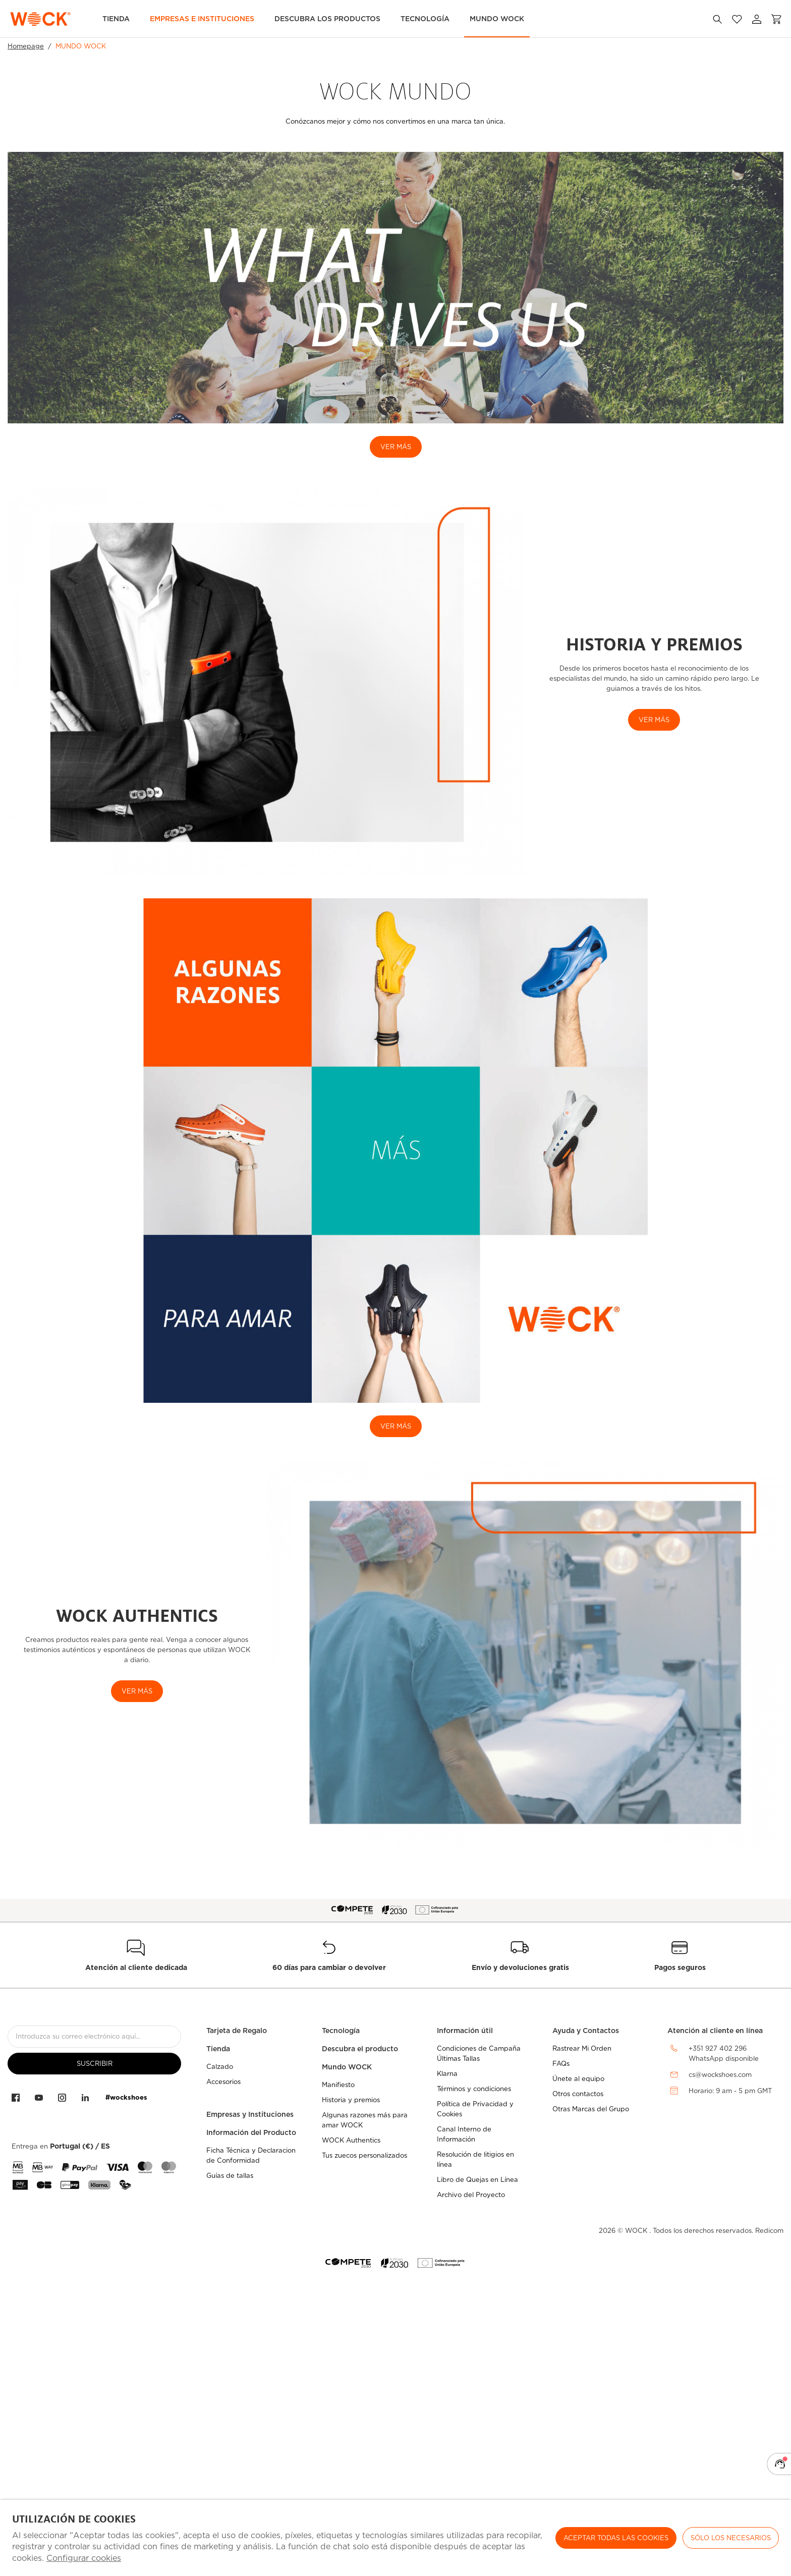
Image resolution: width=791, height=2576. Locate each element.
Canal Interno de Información (464, 2134)
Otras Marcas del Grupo (590, 2109)
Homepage (26, 46)
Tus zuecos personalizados (364, 2155)
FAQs (561, 2063)
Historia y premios (351, 2100)
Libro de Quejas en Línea (477, 2179)
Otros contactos (577, 2094)
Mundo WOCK (347, 2067)
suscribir (94, 2063)
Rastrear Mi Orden (581, 2048)
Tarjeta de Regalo (236, 2030)
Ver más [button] (137, 1691)
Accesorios (223, 2082)
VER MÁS (395, 447)
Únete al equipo (578, 2078)
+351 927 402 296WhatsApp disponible (724, 2054)
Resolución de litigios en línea (475, 2159)
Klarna (447, 2073)
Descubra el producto (360, 2049)
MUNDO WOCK (497, 19)
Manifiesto (338, 2085)
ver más (395, 1426)
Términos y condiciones (474, 2089)
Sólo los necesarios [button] (731, 2538)
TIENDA (116, 19)
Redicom (769, 2230)
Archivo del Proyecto (471, 2195)
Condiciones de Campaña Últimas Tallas (479, 2053)
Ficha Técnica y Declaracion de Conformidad (251, 2155)
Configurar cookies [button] (83, 2558)
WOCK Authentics (351, 2140)
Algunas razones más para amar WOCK (365, 2120)
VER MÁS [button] (654, 720)
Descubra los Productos (327, 19)
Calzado (219, 2066)
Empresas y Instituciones (250, 2114)
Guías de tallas (229, 2175)
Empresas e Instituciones (202, 19)
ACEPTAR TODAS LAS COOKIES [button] (615, 2538)
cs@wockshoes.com (720, 2074)
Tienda (218, 2049)
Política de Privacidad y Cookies (475, 2109)
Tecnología (425, 19)
